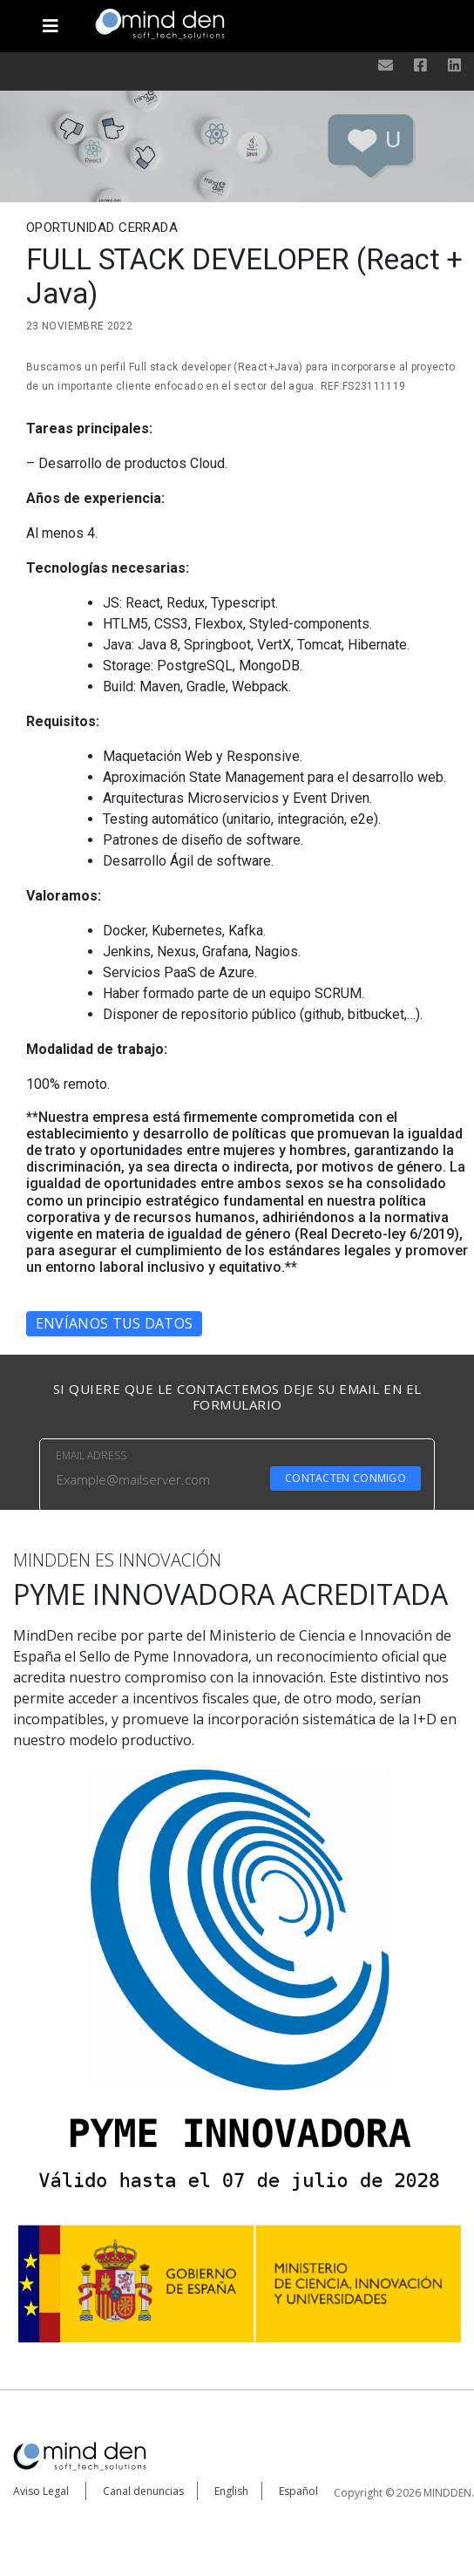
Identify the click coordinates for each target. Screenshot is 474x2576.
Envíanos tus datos (114, 1323)
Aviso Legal (41, 2491)
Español (298, 2491)
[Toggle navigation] (50, 19)
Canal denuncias (143, 2491)
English (231, 2491)
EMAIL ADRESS (91, 1455)
